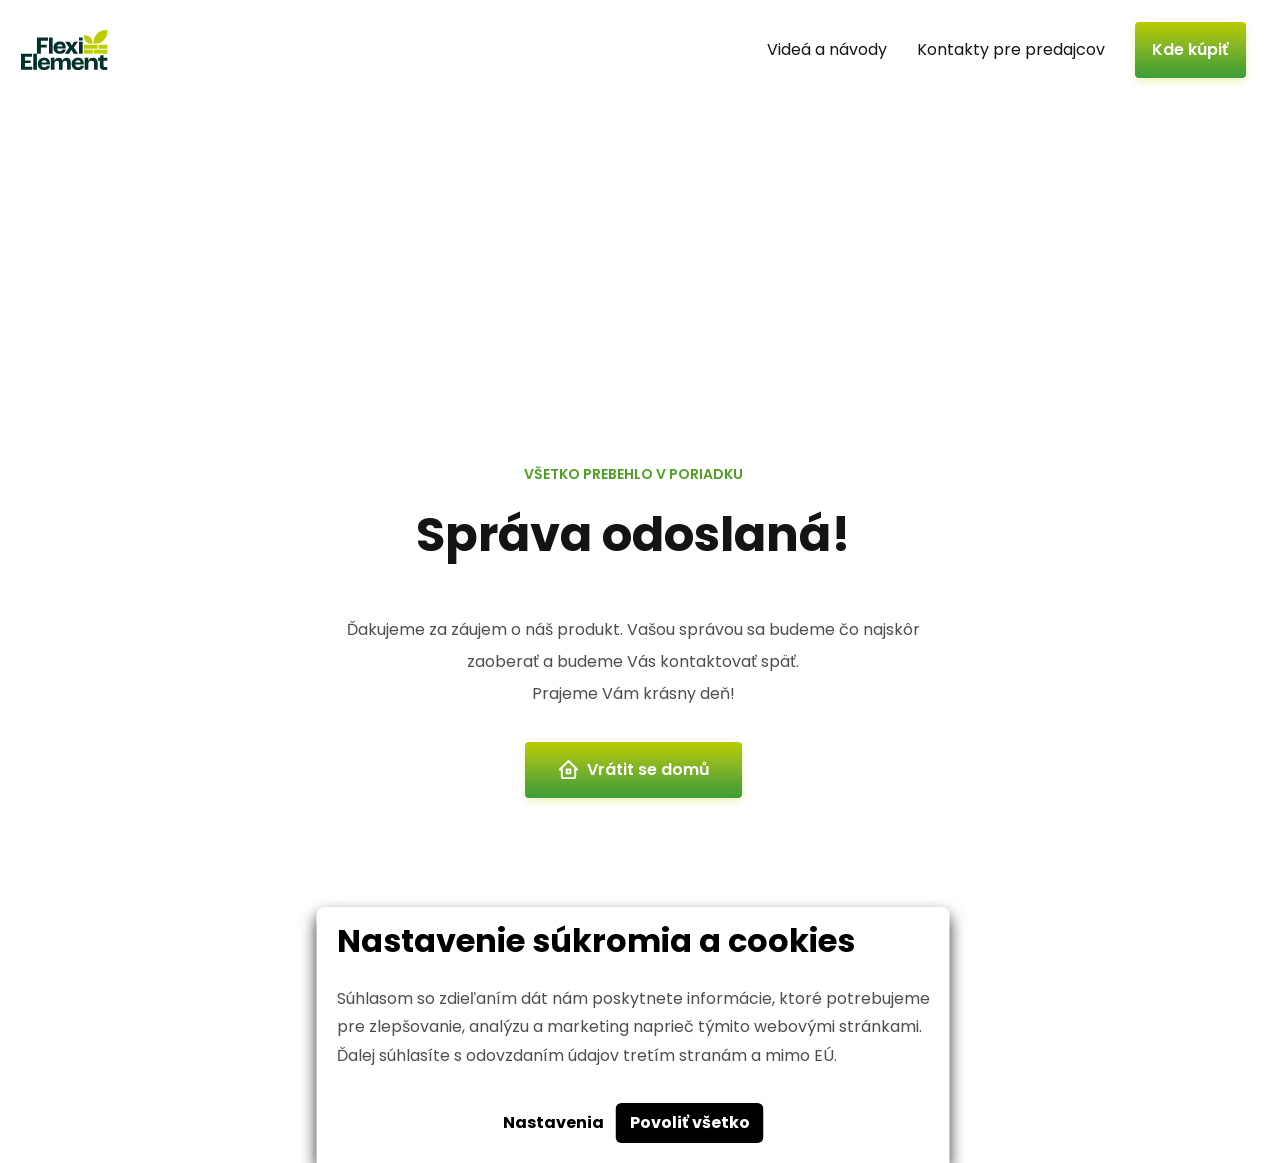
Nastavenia (553, 1122)
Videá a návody (827, 49)
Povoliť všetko (690, 1122)
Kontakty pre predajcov (1011, 49)
